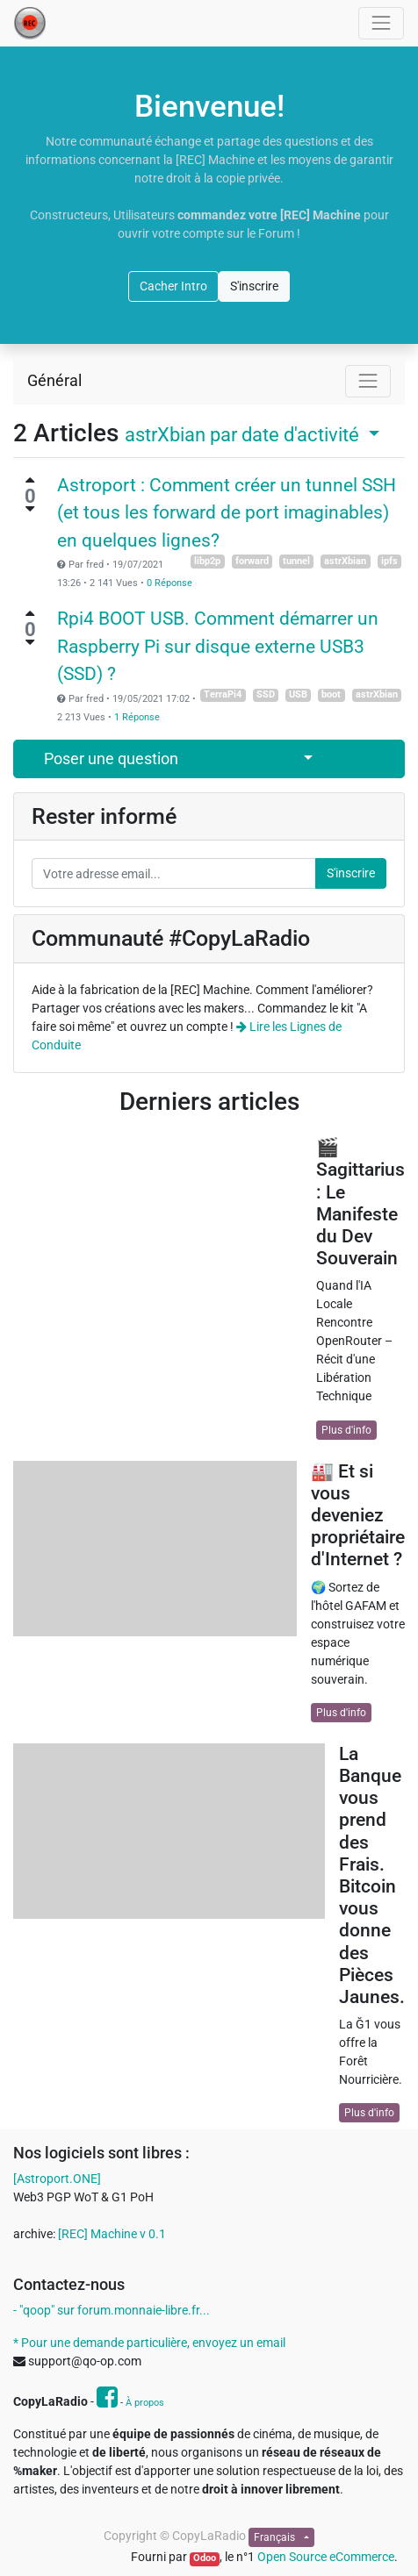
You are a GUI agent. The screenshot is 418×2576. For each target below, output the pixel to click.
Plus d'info (346, 1430)
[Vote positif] (29, 480)
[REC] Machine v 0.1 (112, 2234)
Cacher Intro (173, 286)
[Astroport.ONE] (57, 2179)
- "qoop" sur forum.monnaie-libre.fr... (111, 2310)
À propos (145, 2402)
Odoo (204, 2558)
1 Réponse (137, 717)
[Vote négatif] (29, 509)
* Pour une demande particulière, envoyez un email (149, 2343)
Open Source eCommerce (325, 2557)
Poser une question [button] (111, 759)
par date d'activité (244, 434)
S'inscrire (254, 286)
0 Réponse (169, 583)
